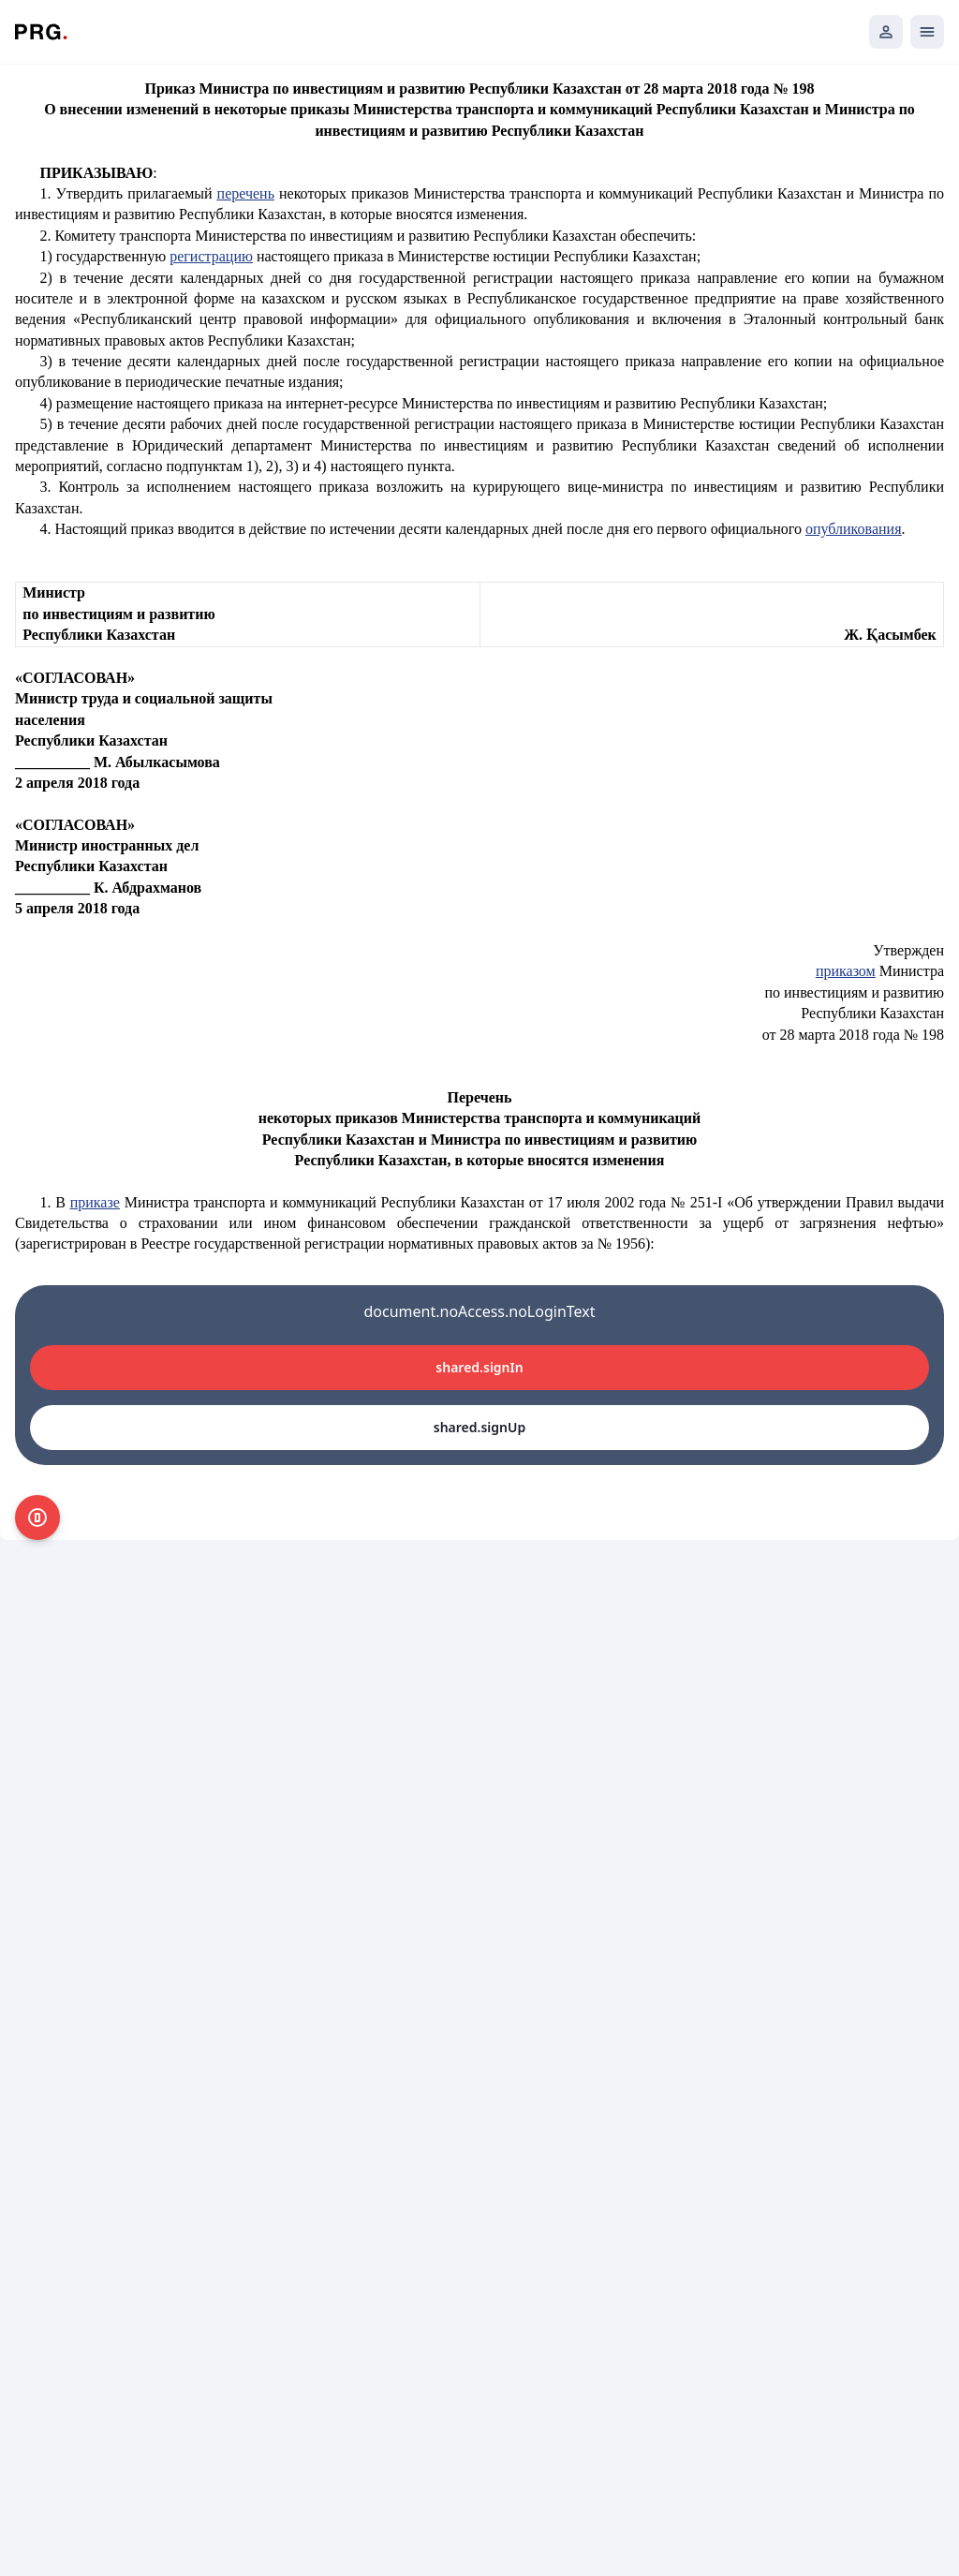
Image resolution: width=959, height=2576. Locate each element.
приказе (95, 1202)
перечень (245, 193)
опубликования (853, 529)
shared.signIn (479, 1367)
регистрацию (211, 256)
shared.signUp (479, 1427)
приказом (846, 971)
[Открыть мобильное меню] (927, 32)
